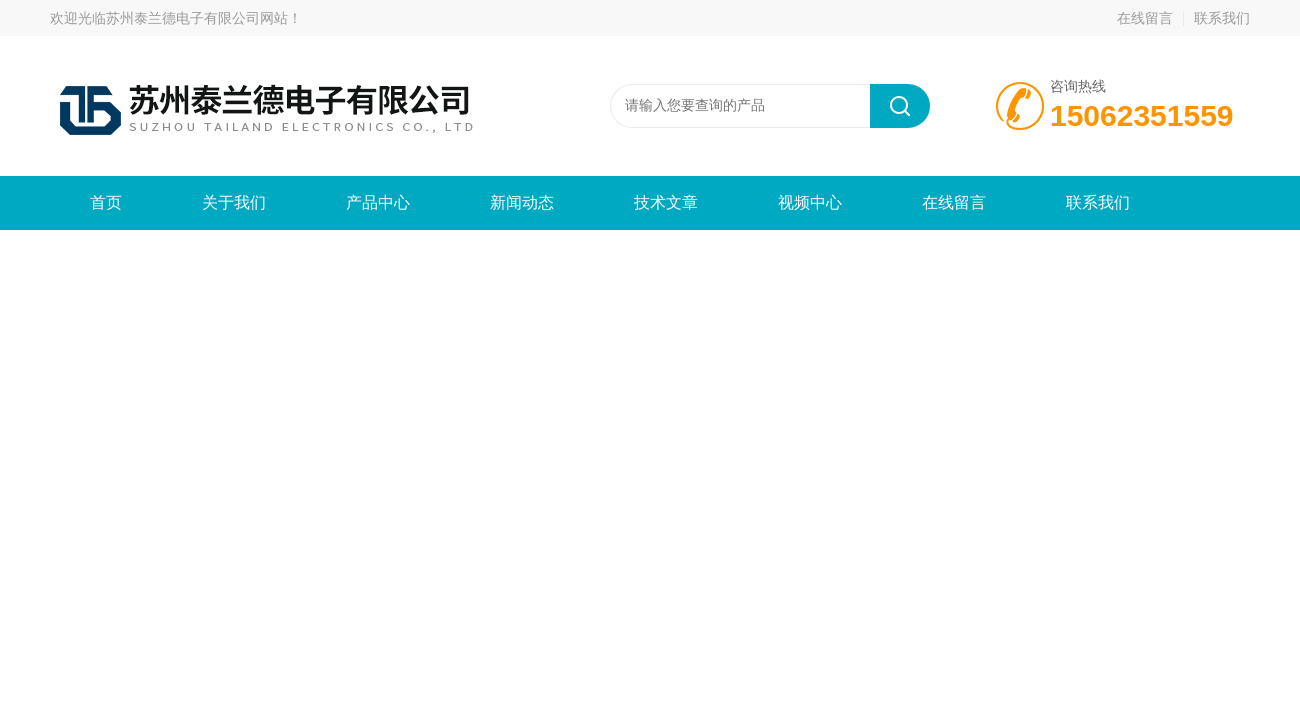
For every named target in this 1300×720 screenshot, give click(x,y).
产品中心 (378, 202)
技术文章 (666, 202)
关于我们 (234, 202)
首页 (106, 202)
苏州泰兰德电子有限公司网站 (197, 18)
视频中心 (810, 202)
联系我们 (1222, 18)
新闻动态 (522, 202)
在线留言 (1145, 18)
